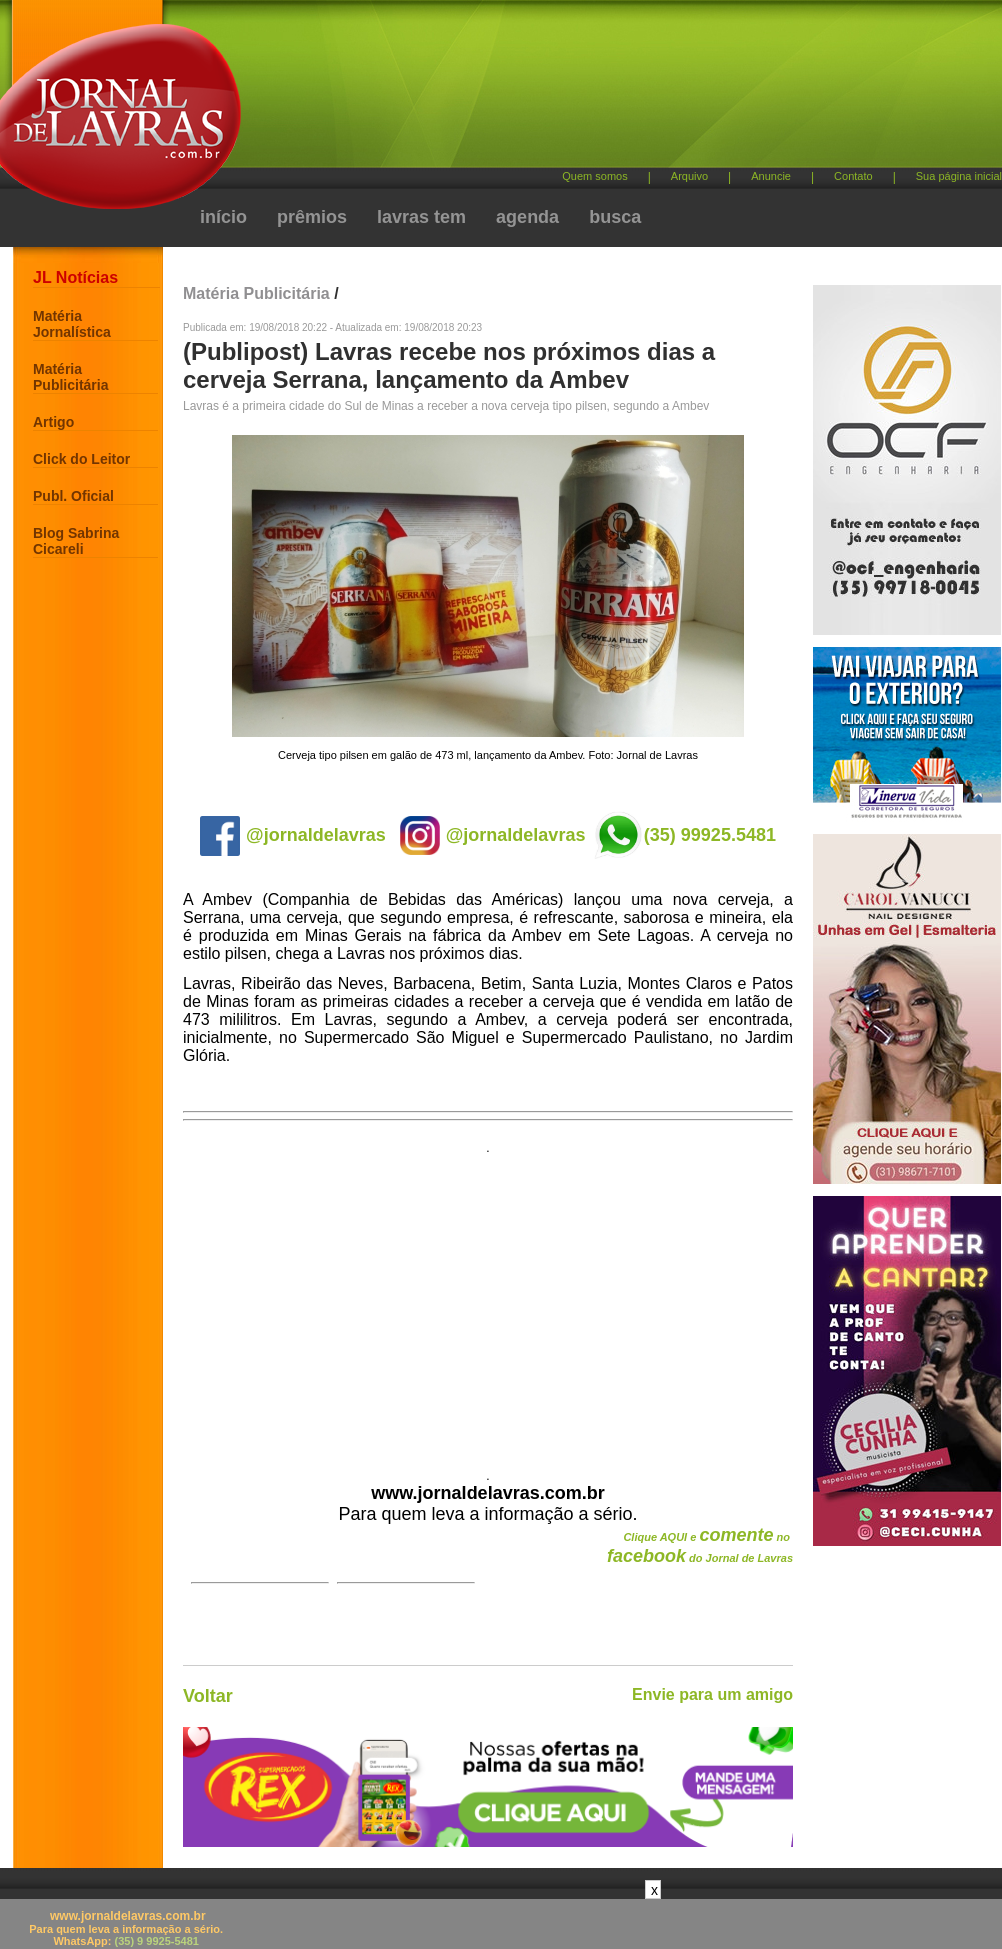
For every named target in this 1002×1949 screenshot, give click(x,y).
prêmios (312, 217)
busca (615, 217)
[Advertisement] (533, 170)
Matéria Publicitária (70, 377)
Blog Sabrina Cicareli (76, 541)
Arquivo (689, 176)
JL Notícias (75, 277)
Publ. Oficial (73, 496)
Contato (853, 176)
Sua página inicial (959, 176)
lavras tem (421, 217)
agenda (527, 217)
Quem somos (594, 176)
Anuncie (771, 176)
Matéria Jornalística (72, 324)
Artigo (53, 422)
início (223, 217)
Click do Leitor (81, 459)
